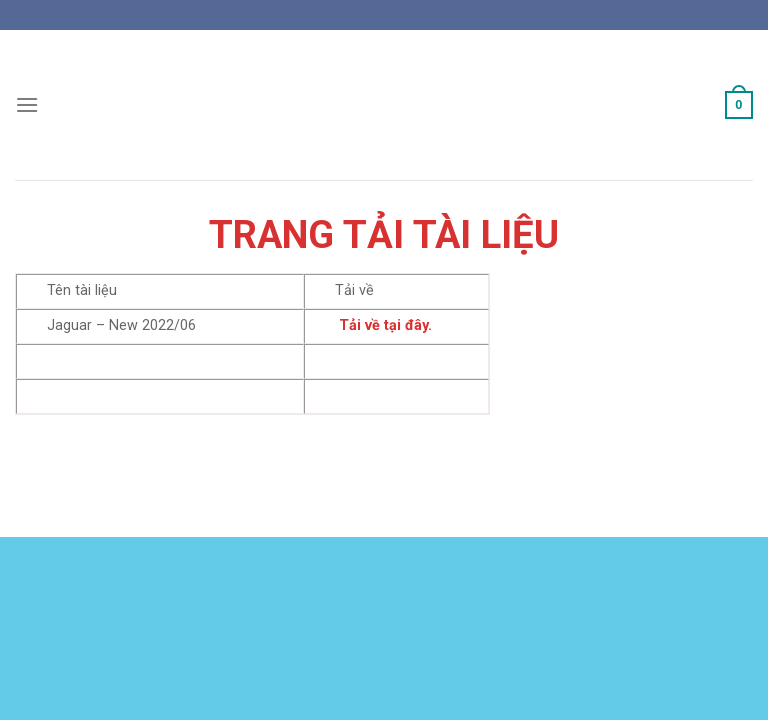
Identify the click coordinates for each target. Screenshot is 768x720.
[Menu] (27, 104)
